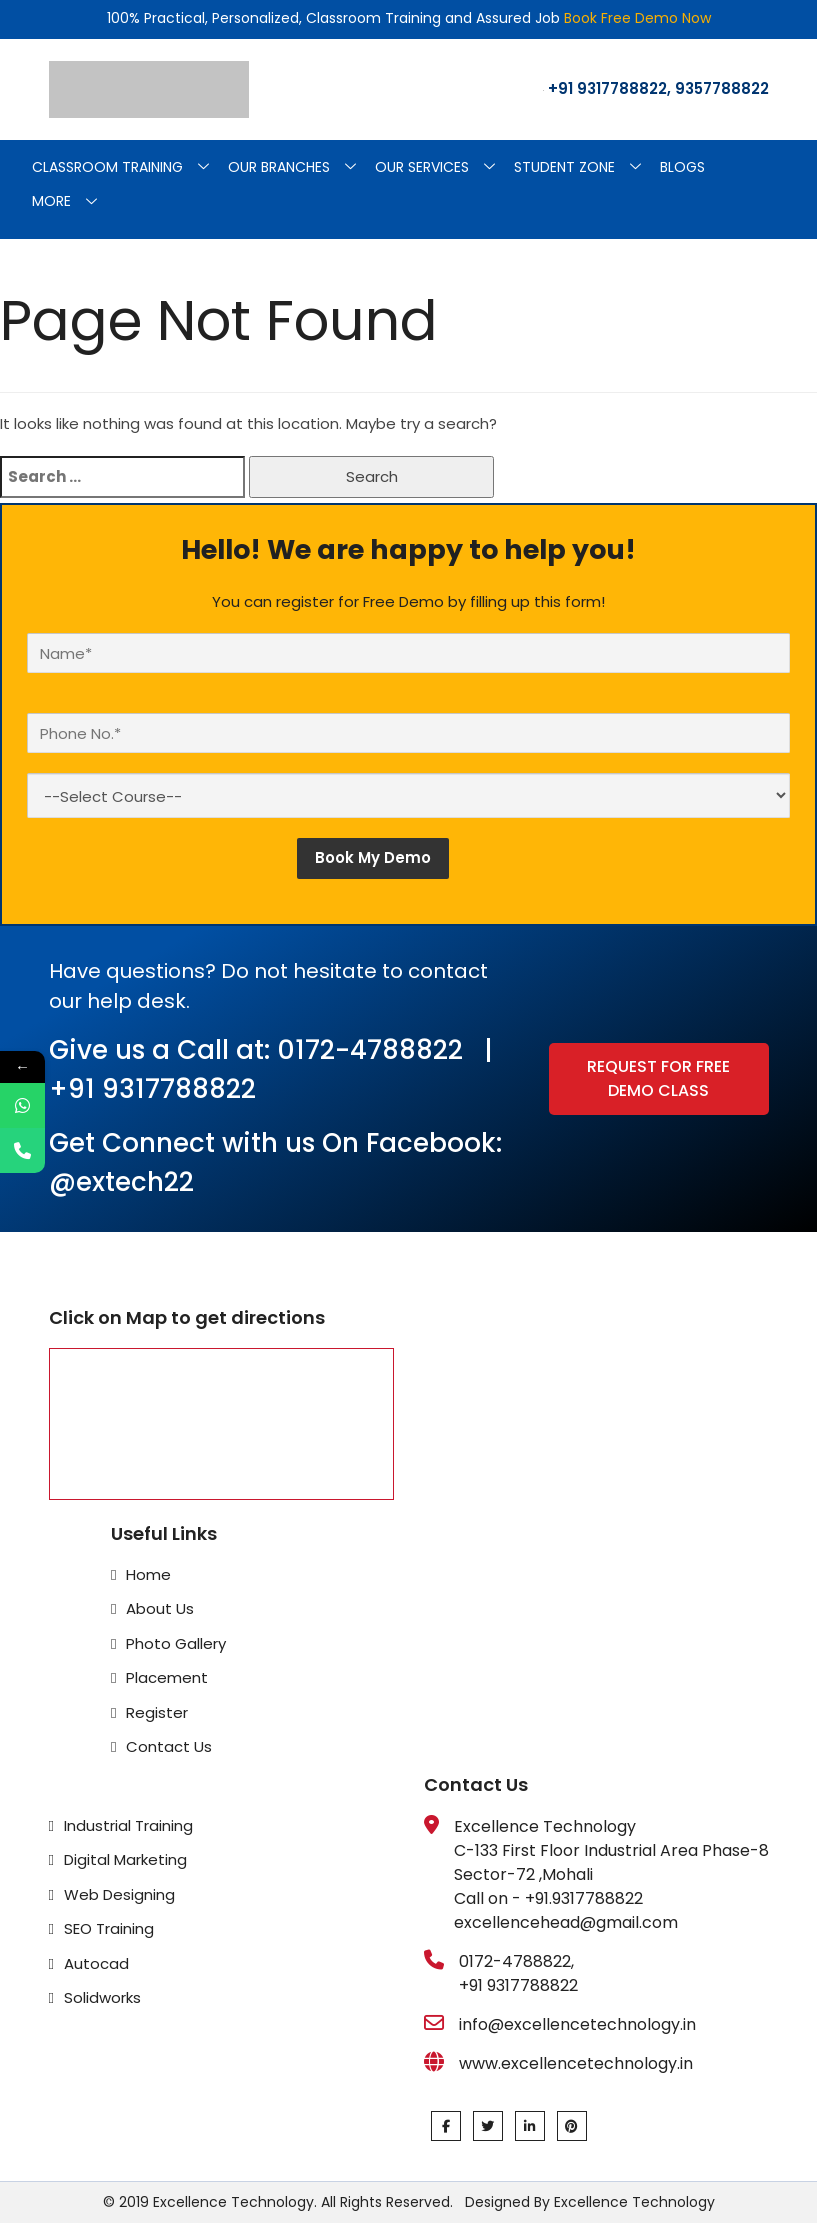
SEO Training (109, 1928)
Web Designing (119, 1894)
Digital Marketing (125, 1859)
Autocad (96, 1963)
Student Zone (585, 167)
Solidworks (102, 1997)
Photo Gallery (176, 1643)
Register (157, 1712)
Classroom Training (128, 167)
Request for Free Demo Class (658, 1078)
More (72, 202)
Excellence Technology (632, 2202)
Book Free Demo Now (637, 18)
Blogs (682, 167)
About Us (160, 1608)
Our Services (442, 167)
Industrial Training (128, 1825)
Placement (167, 1677)
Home (148, 1574)
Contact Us (169, 1746)
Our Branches (299, 167)
